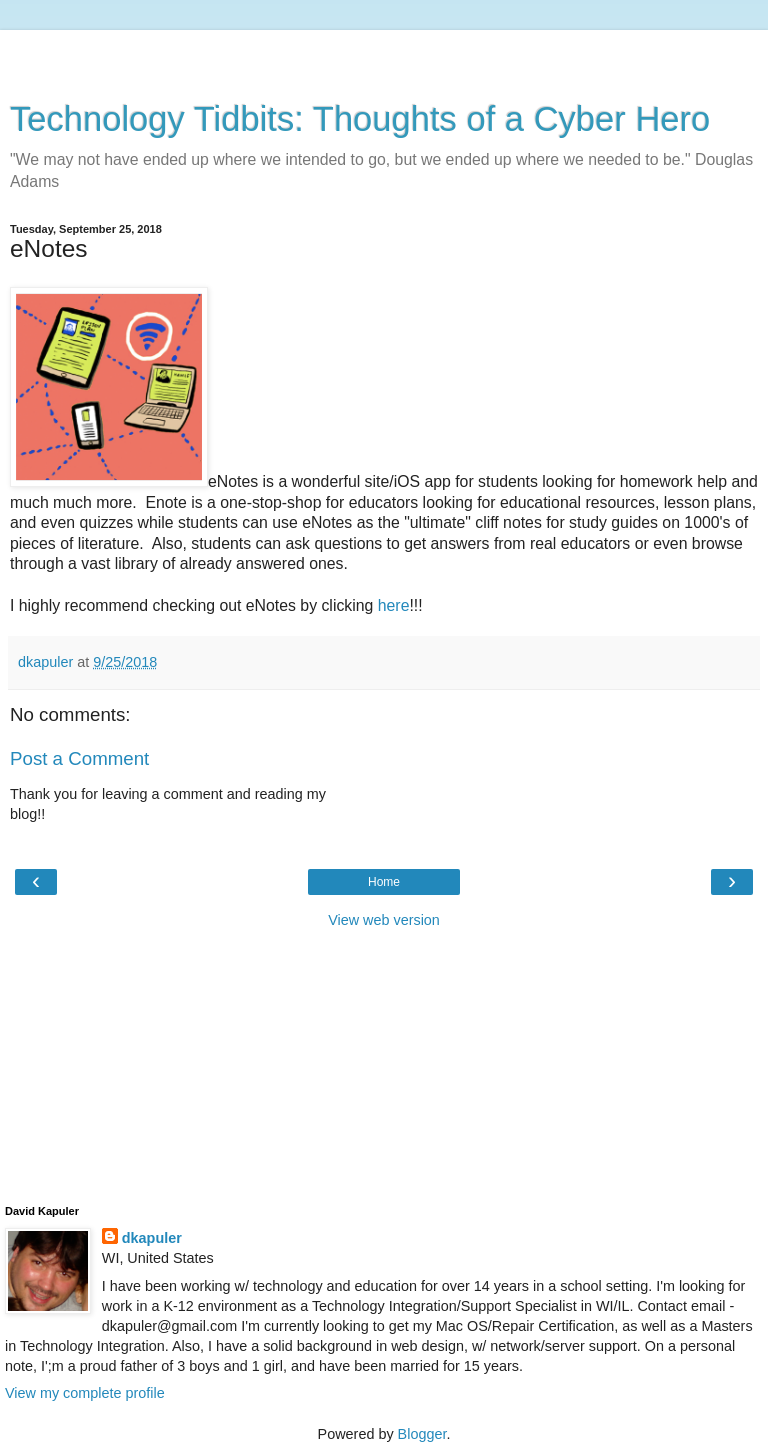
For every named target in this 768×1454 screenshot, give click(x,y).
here (394, 605)
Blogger (422, 1434)
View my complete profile (85, 1393)
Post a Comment (79, 758)
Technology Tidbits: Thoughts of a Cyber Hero (360, 119)
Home (384, 882)
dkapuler (152, 1238)
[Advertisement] (384, 55)
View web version (384, 920)
